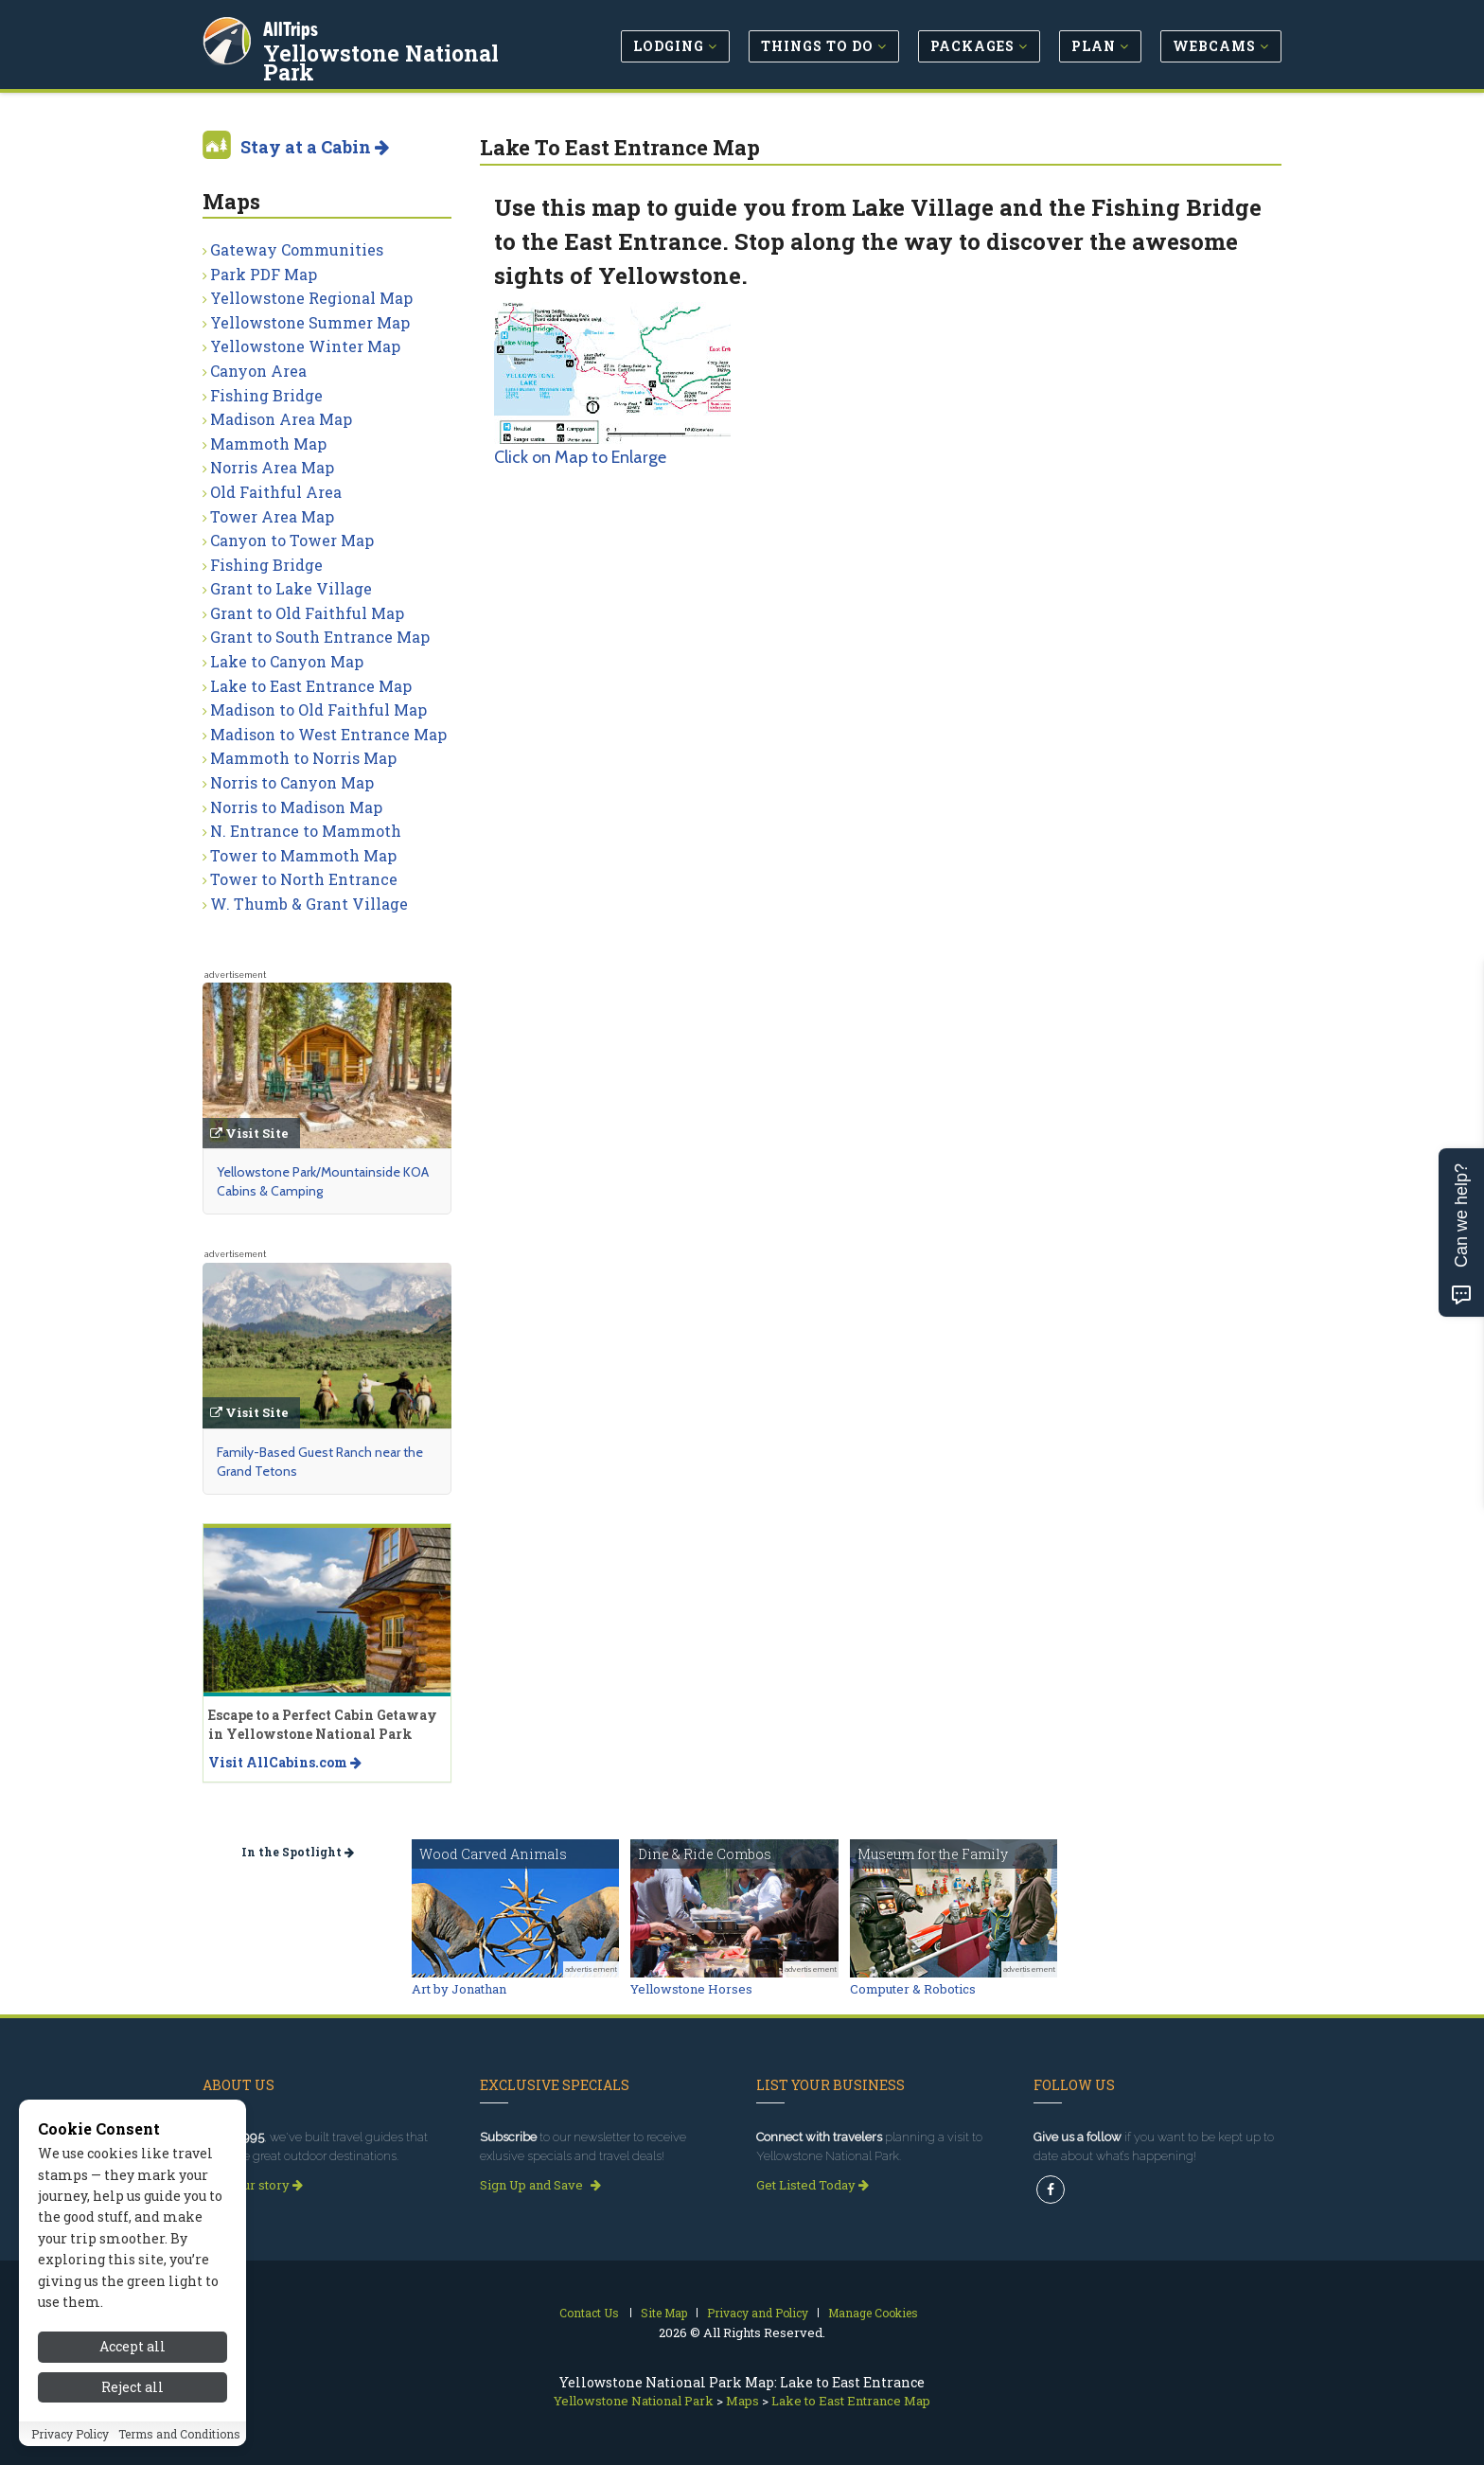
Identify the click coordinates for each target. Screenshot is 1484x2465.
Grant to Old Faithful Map (307, 613)
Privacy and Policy (757, 2312)
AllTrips (292, 27)
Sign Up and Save (540, 2184)
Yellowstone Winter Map (305, 346)
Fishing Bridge (266, 395)
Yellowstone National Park (383, 60)
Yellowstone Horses (691, 1988)
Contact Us (589, 2312)
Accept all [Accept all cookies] (132, 2378)
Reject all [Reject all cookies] (132, 2419)
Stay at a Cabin (314, 146)
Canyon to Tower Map (292, 540)
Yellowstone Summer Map (310, 322)
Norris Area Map (272, 467)
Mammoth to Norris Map (303, 758)
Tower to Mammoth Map (303, 855)
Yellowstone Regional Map (311, 298)
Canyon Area (258, 371)
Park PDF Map (263, 274)
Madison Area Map (281, 419)
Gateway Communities (296, 249)
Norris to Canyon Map (292, 782)
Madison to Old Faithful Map (318, 709)
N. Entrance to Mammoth (305, 831)
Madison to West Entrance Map (328, 734)
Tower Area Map (272, 516)
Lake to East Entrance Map (311, 686)
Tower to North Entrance (304, 879)
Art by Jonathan (459, 1988)
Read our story (253, 2184)
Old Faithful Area (276, 492)
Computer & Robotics (913, 1988)
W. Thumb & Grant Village (309, 903)
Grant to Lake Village (291, 588)
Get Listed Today (812, 2184)
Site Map (664, 2312)
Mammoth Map (268, 443)
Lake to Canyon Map (286, 661)
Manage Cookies (873, 2312)
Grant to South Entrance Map (320, 637)
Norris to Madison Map (296, 807)
